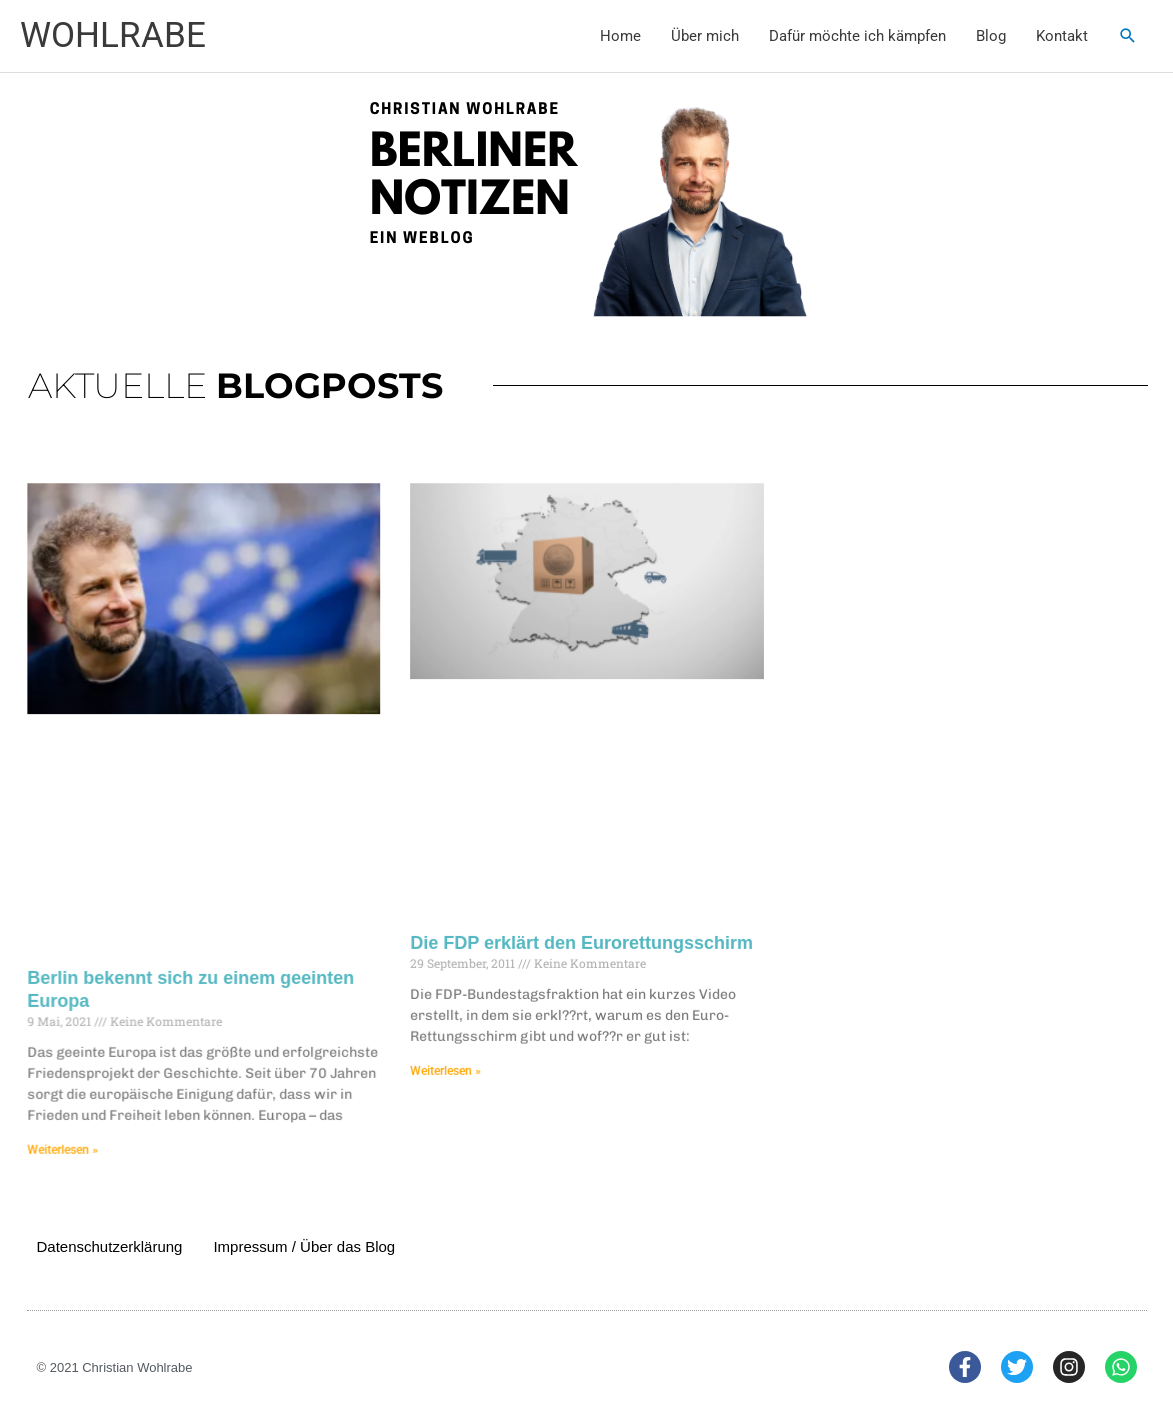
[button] (1128, 36)
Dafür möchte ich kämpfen (857, 36)
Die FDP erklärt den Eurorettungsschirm (581, 938)
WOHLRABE (113, 35)
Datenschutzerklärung (110, 1246)
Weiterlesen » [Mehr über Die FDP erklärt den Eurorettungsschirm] (451, 1061)
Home (620, 36)
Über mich (705, 36)
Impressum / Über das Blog (304, 1246)
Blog (991, 36)
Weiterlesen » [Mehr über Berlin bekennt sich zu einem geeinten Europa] (83, 1137)
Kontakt (1062, 36)
